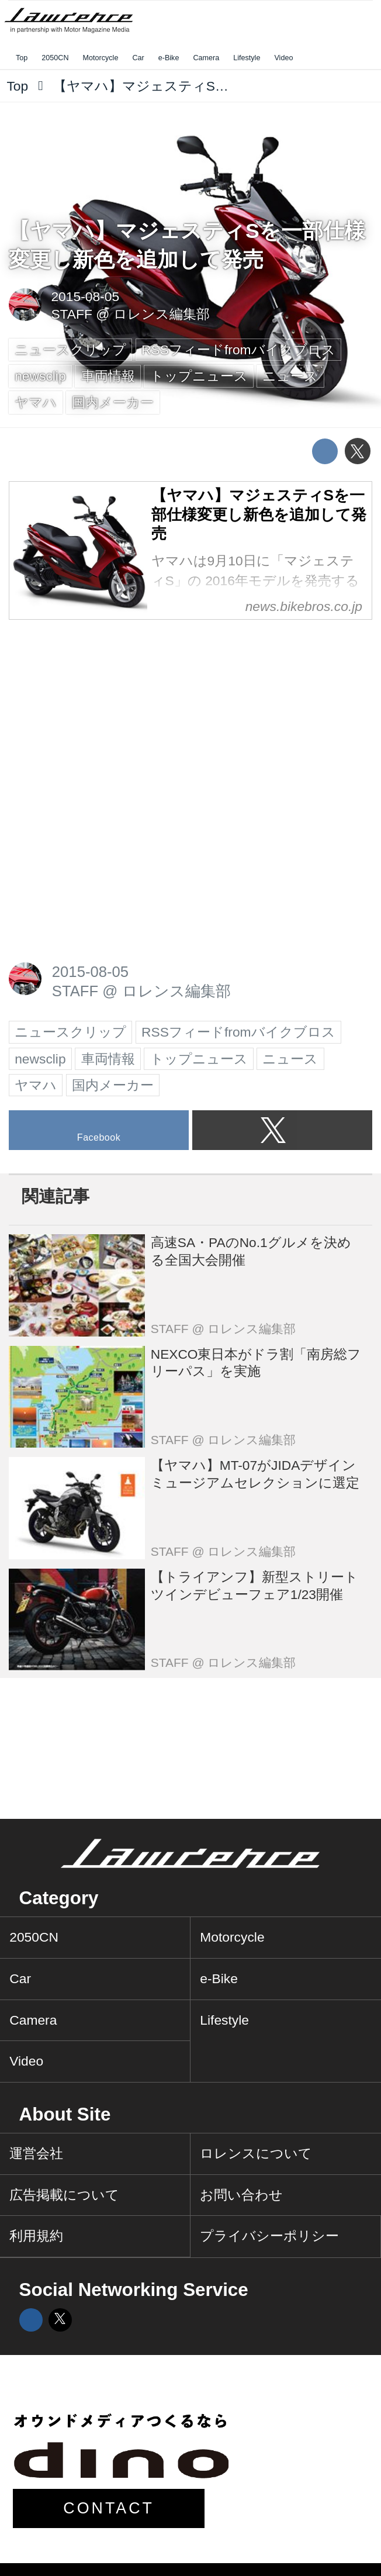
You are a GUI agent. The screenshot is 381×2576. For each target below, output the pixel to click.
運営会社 (36, 2153)
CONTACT (108, 2508)
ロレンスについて (256, 2153)
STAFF (71, 314)
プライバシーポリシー (269, 2235)
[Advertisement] (96, 710)
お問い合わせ (241, 2194)
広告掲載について (64, 2194)
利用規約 (36, 2235)
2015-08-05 (85, 296)
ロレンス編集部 (161, 314)
